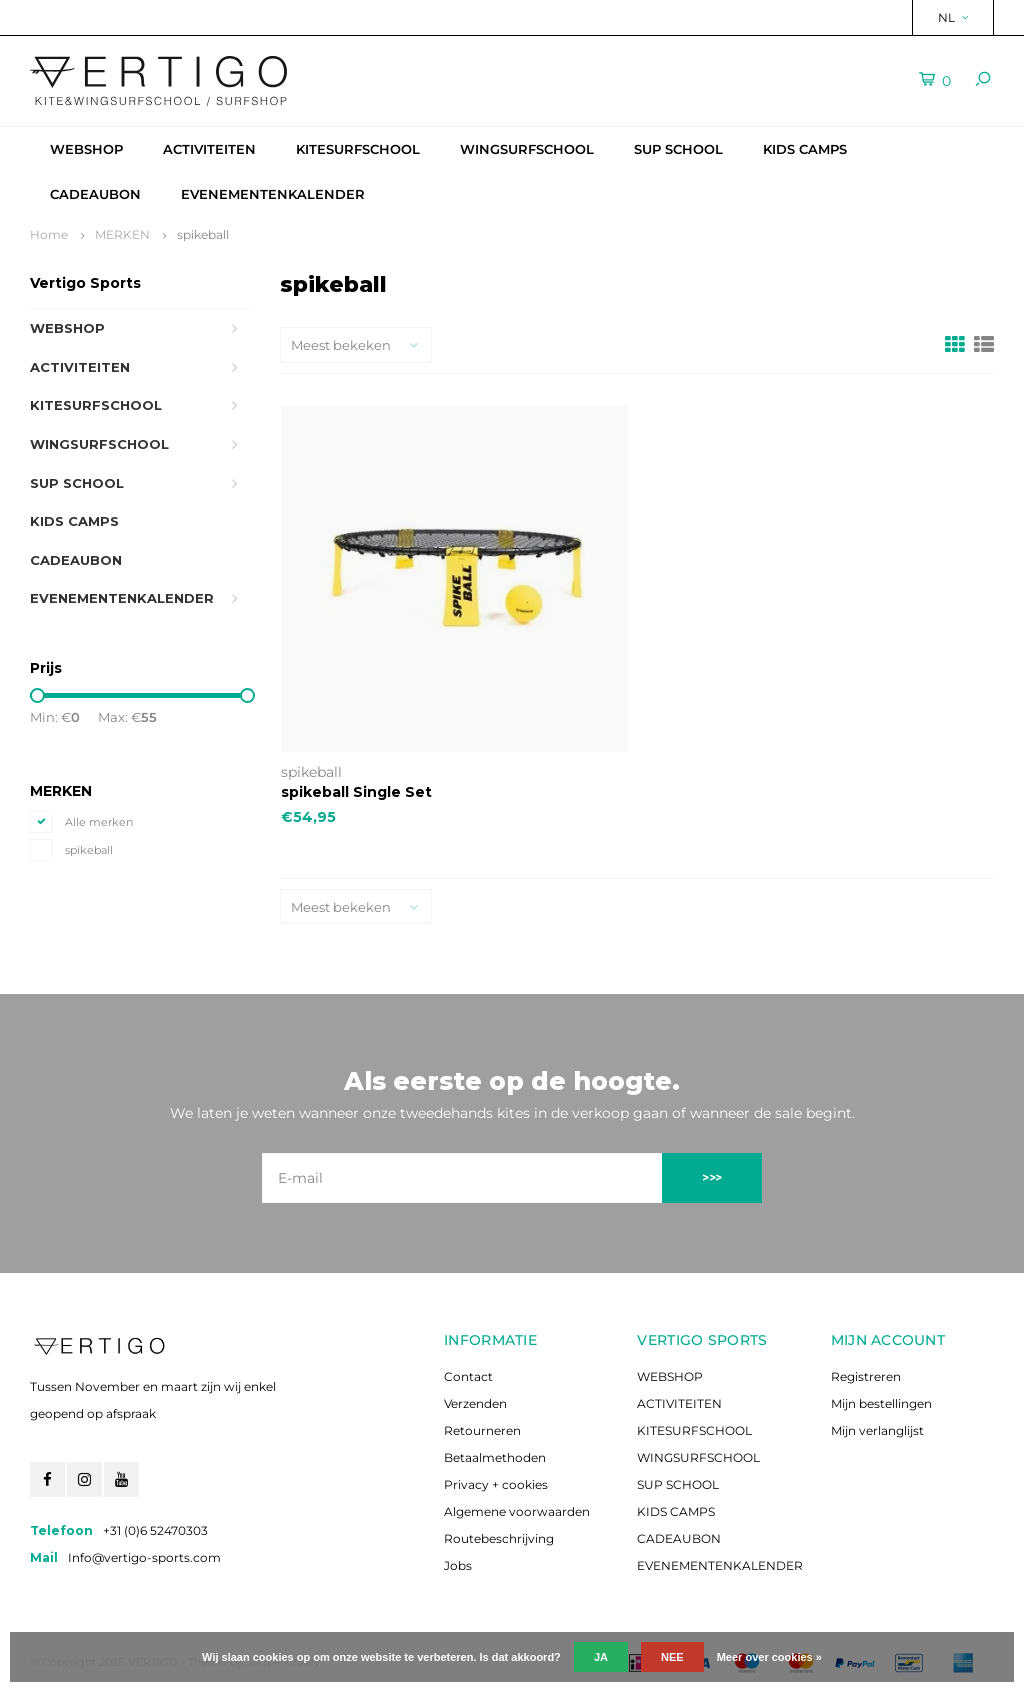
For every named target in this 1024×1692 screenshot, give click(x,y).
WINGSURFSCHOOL (527, 149)
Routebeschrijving (499, 1538)
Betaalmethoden (495, 1457)
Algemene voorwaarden (517, 1511)
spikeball (203, 234)
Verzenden (475, 1403)
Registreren (866, 1376)
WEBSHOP (86, 149)
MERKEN (122, 234)
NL (953, 17)
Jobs (458, 1565)
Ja (601, 1657)
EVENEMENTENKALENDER (273, 194)
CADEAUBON (95, 194)
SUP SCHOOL (678, 149)
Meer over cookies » (769, 1657)
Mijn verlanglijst (877, 1430)
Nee (672, 1657)
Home (49, 234)
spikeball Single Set (356, 792)
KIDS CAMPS (805, 149)
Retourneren (482, 1430)
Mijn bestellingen (881, 1403)
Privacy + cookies (496, 1484)
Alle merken (99, 822)
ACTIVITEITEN (209, 149)
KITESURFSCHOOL (358, 149)
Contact (468, 1376)
